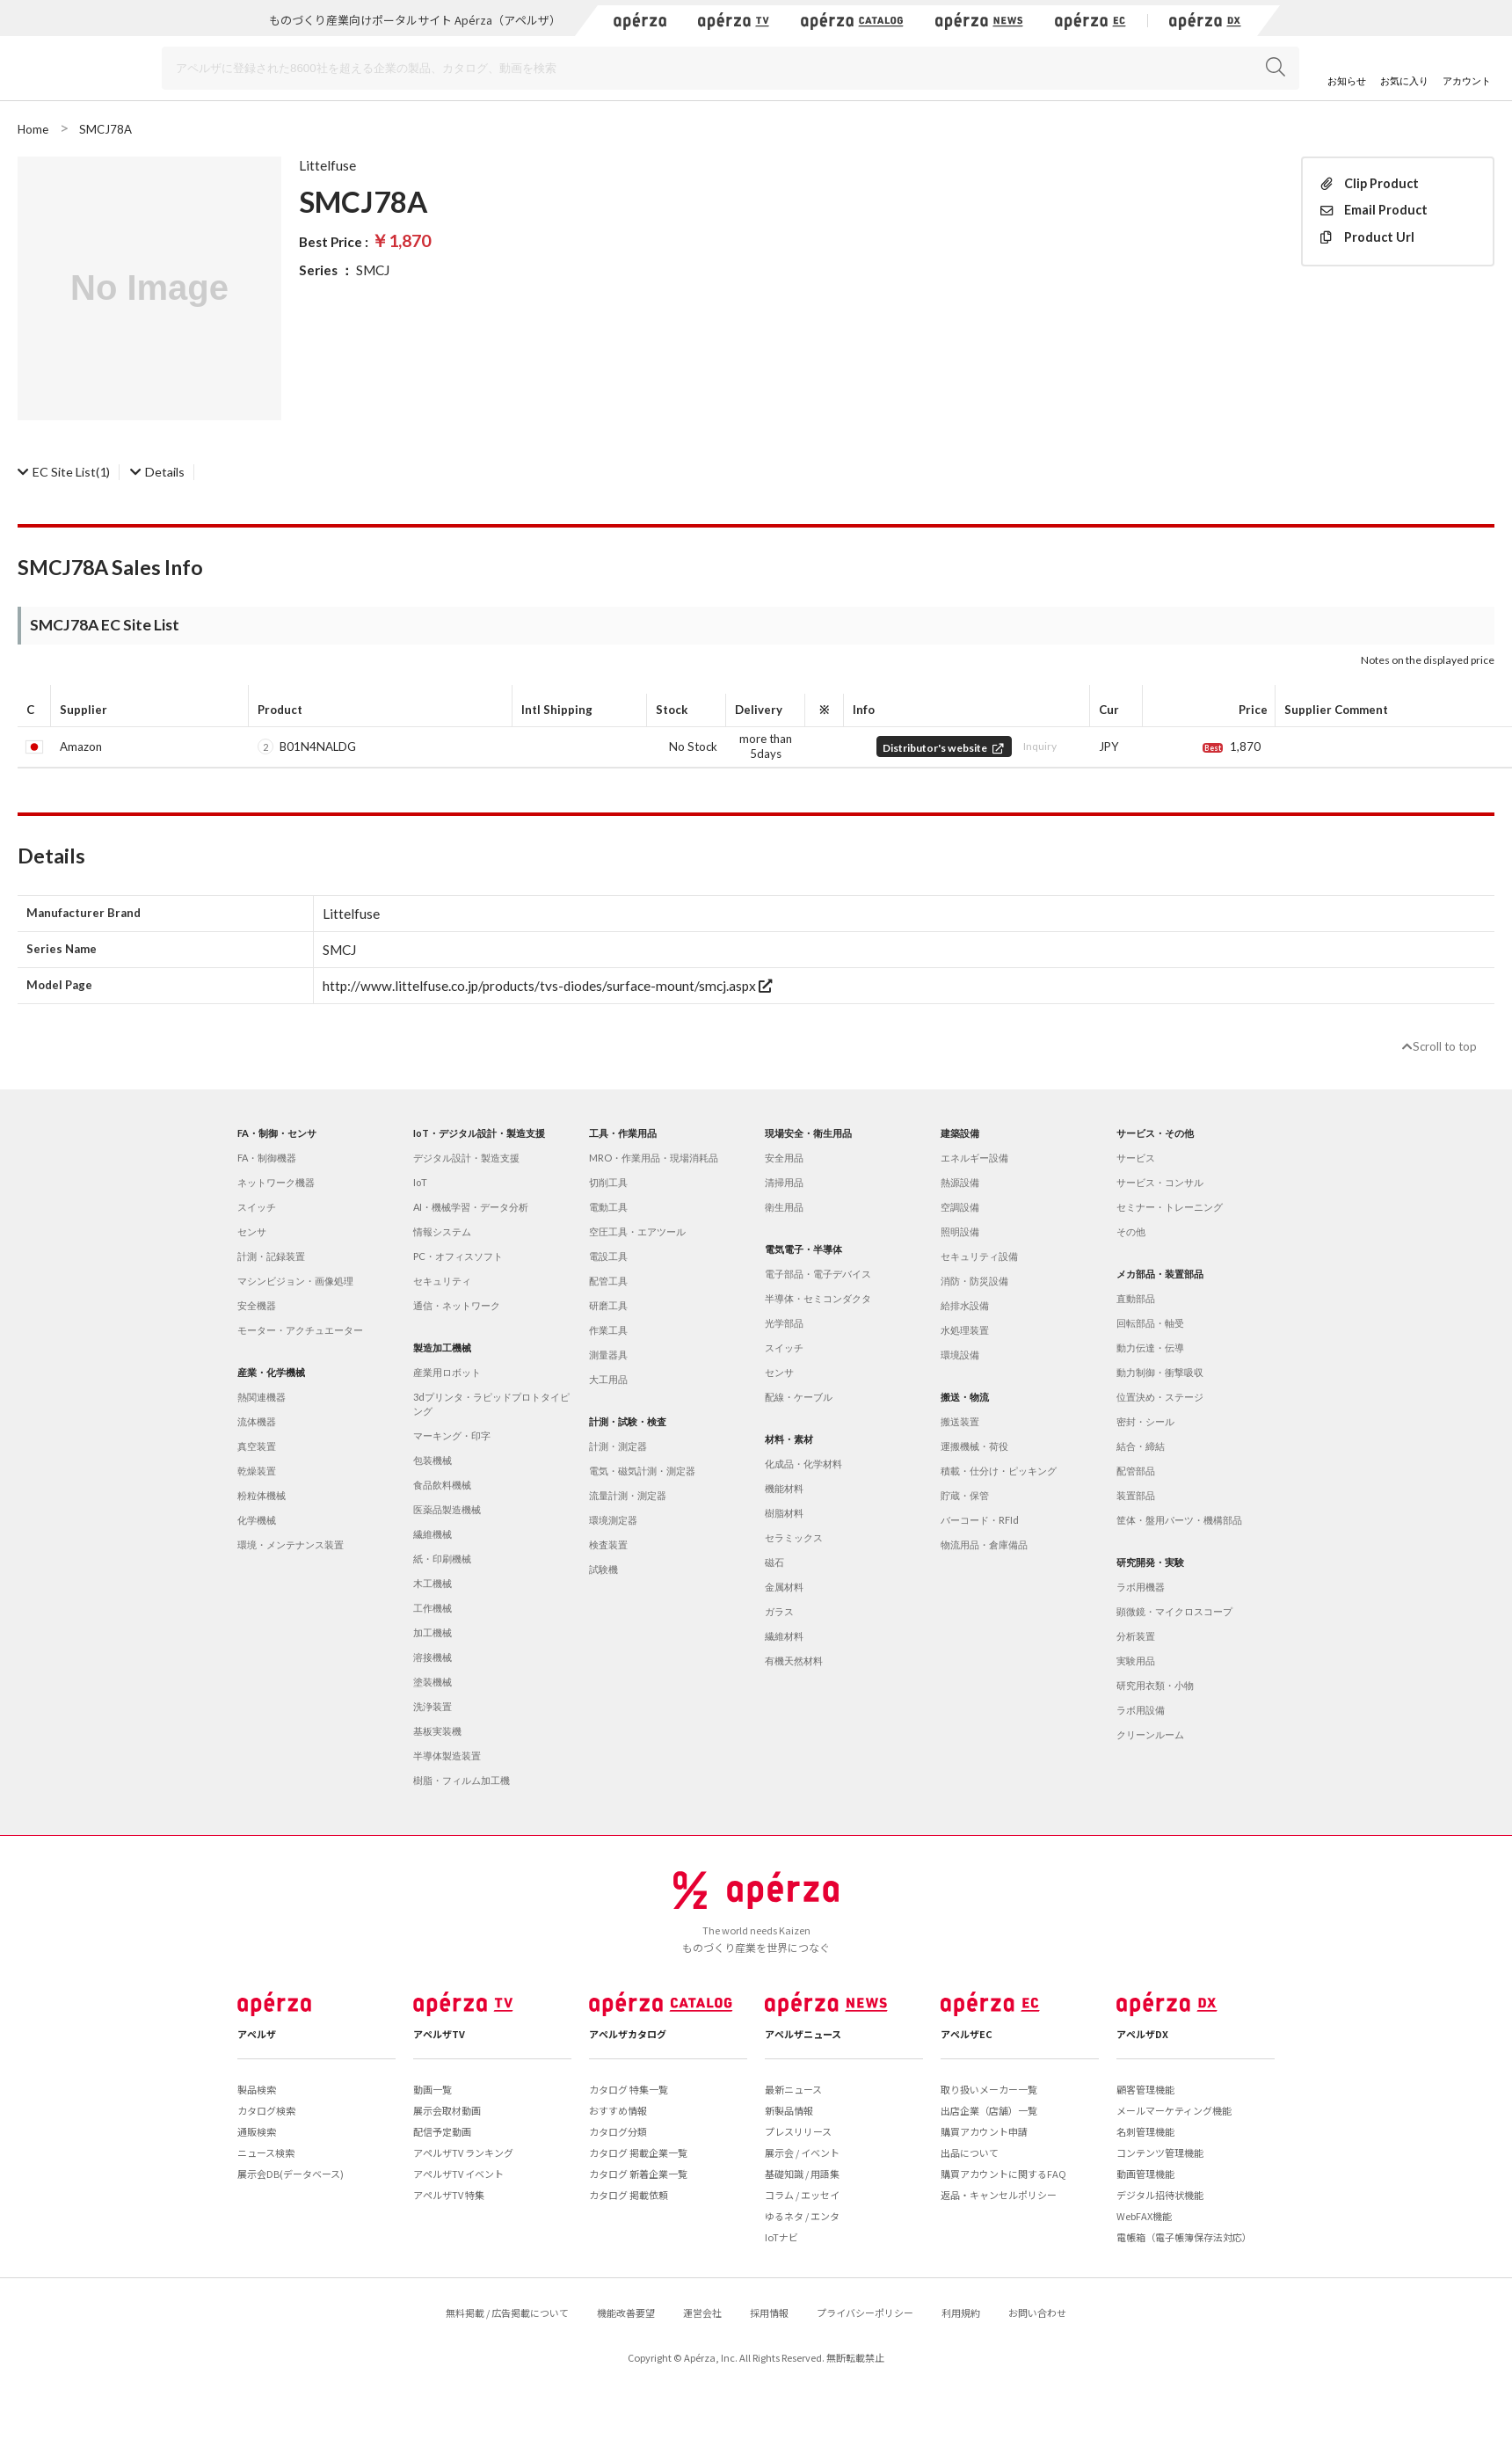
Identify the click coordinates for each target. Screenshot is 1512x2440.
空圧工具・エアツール (637, 1231)
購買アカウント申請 (984, 2131)
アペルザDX (1142, 2034)
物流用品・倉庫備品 (984, 1544)
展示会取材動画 (447, 2110)
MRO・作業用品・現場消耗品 (653, 1157)
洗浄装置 (432, 1706)
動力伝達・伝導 (1150, 1347)
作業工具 (608, 1330)
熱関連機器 (261, 1396)
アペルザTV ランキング (463, 2152)
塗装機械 (432, 1681)
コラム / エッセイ (802, 2195)
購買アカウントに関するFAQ (1003, 2174)
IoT (420, 1182)
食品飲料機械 (442, 1484)
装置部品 (1135, 1495)
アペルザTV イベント (458, 2174)
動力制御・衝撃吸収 (1159, 1372)
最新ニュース (793, 2089)
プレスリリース (798, 2131)
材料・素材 (789, 1439)
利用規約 (960, 2312)
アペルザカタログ (627, 2034)
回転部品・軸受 (1150, 1323)
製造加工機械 (442, 1347)
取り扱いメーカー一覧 (989, 2089)
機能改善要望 (626, 2312)
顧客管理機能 (1145, 2089)
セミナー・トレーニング (1169, 1207)
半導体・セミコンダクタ (818, 1298)
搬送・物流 (965, 1396)
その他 (1130, 1231)
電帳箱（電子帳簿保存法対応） (1184, 2237)
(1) (64, 471)
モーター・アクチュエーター (300, 1330)
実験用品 (1135, 1660)
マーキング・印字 (452, 1435)
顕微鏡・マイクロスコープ (1174, 1611)
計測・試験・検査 (627, 1421)
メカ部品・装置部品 (1159, 1273)
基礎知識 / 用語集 (802, 2174)
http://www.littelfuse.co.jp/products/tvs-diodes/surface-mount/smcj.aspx (547, 986)
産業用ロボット (447, 1372)
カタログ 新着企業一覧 (638, 2174)
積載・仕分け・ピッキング (999, 1470)
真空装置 (256, 1446)
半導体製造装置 (447, 1755)
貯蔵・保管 (965, 1495)
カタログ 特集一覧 (628, 2089)
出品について (970, 2152)
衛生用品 (784, 1207)
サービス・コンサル (1159, 1182)
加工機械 (432, 1632)
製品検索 (256, 2089)
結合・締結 (1140, 1446)
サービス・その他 (1155, 1133)
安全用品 (784, 1157)
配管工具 (608, 1280)
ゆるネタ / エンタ (802, 2216)
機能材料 (784, 1488)
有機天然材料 (794, 1660)
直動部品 (1135, 1298)
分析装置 (1135, 1636)
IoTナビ (781, 2237)
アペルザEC (966, 2034)
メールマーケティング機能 (1174, 2110)
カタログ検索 (266, 2110)
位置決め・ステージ (1159, 1396)
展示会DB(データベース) (290, 2174)
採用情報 (769, 2312)
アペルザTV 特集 (448, 2195)
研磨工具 (608, 1305)
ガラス (779, 1611)
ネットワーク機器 (276, 1182)
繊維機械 (432, 1534)
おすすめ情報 (618, 2110)
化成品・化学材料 (803, 1463)
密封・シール (1145, 1421)
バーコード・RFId (980, 1520)
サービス (1135, 1157)
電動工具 (608, 1207)
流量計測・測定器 (627, 1495)
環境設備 (960, 1354)
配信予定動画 (442, 2131)
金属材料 (784, 1586)
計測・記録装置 (271, 1256)
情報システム (442, 1231)
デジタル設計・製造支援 (466, 1157)
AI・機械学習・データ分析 (470, 1207)
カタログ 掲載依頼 (628, 2195)
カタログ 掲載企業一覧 (638, 2152)
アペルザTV (439, 2034)
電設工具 (608, 1256)
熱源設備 (960, 1182)
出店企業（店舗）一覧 (989, 2110)
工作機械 (432, 1607)
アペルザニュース (803, 2034)
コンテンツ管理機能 (1159, 2152)
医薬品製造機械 (447, 1509)
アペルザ (256, 2034)
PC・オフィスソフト (458, 1256)
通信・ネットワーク (456, 1305)
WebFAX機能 (1144, 2216)
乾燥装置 (256, 1470)
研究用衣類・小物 (1155, 1685)
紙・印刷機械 (442, 1558)
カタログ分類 (618, 2131)
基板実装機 (437, 1731)
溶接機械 (432, 1657)
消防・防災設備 (974, 1280)
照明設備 (960, 1231)
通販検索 (256, 2131)
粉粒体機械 (261, 1495)
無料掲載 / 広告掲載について (507, 2312)
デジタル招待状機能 (1159, 2195)
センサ (251, 1231)
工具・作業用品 (623, 1133)
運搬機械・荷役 (974, 1446)
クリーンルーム (1150, 1734)
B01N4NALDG (318, 746)
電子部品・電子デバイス (818, 1273)
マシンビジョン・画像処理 (295, 1280)
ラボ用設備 (1140, 1709)
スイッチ (256, 1207)
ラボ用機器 (1140, 1586)
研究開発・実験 (1150, 1562)
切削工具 (608, 1182)
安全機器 (256, 1305)
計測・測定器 (618, 1446)
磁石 (774, 1562)
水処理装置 (965, 1330)
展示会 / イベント (802, 2152)
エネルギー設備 (974, 1157)
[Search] (730, 68)
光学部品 (784, 1323)
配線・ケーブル (798, 1396)
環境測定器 (613, 1520)
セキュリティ (442, 1280)
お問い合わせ (1037, 2312)
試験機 (603, 1569)
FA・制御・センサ (276, 1133)
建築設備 (960, 1133)
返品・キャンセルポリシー (999, 2195)
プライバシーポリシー (865, 2312)
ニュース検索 (265, 2152)
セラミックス (794, 1537)
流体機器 (256, 1421)
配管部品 (1135, 1470)
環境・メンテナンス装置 (290, 1544)
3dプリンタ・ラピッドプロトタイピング (491, 1404)
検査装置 (608, 1544)
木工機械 (432, 1583)
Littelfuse (327, 165)
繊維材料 (784, 1636)
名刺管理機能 (1145, 2131)
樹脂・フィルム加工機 (461, 1780)
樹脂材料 (784, 1513)
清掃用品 (784, 1182)
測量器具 (608, 1354)
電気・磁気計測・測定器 (642, 1470)
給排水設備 (965, 1305)
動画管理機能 (1145, 2174)
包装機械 (432, 1460)
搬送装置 (960, 1421)
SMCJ (372, 270)
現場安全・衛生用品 (808, 1133)
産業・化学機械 (271, 1372)
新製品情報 (789, 2110)
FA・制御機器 (266, 1157)
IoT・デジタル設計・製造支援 (479, 1133)
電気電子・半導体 (803, 1249)
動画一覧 (432, 2089)
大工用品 (608, 1379)
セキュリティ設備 (979, 1256)
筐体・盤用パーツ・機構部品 (1179, 1520)
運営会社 (702, 2312)
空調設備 (960, 1207)
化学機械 (256, 1520)
